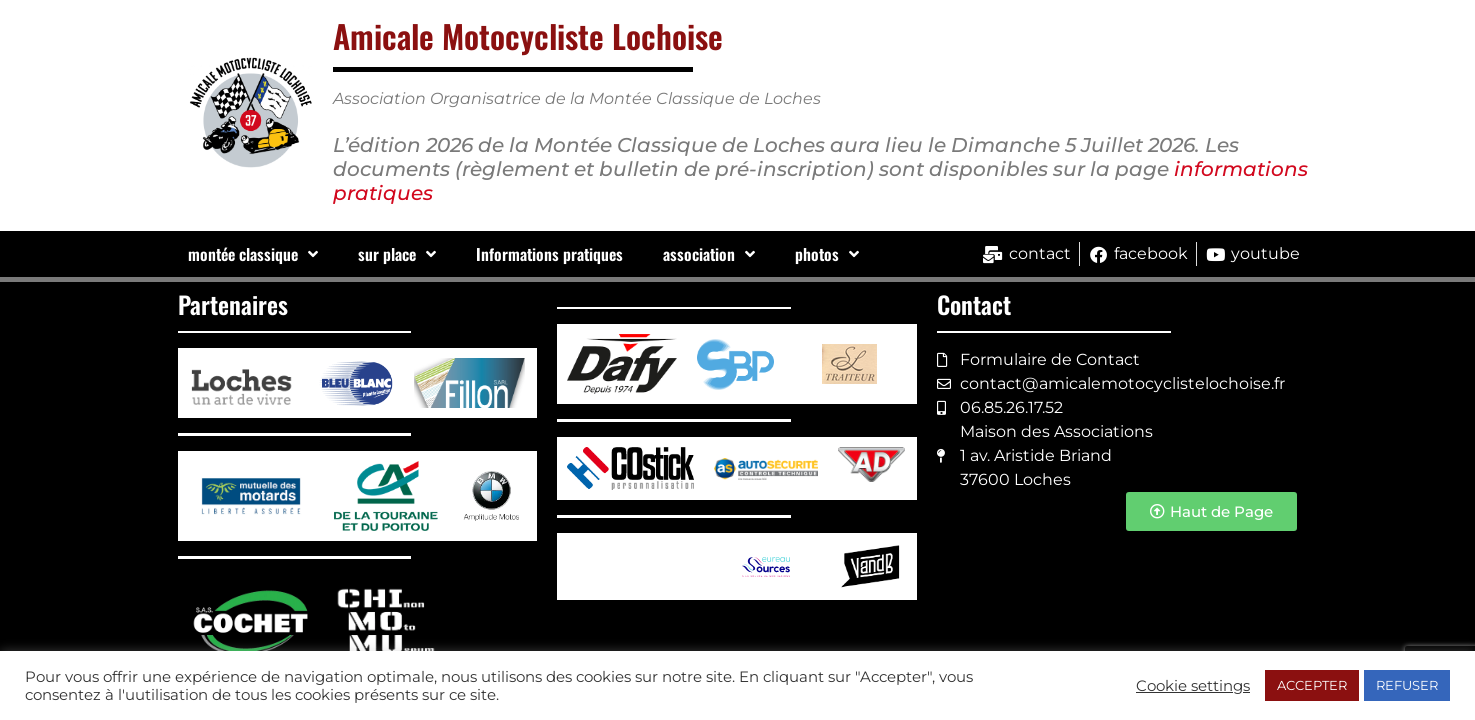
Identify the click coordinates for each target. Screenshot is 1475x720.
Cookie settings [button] (1193, 686)
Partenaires (233, 304)
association (709, 254)
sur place (397, 254)
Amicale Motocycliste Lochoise (528, 35)
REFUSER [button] (1407, 685)
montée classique (253, 254)
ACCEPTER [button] (1312, 685)
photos (827, 254)
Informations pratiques (549, 254)
